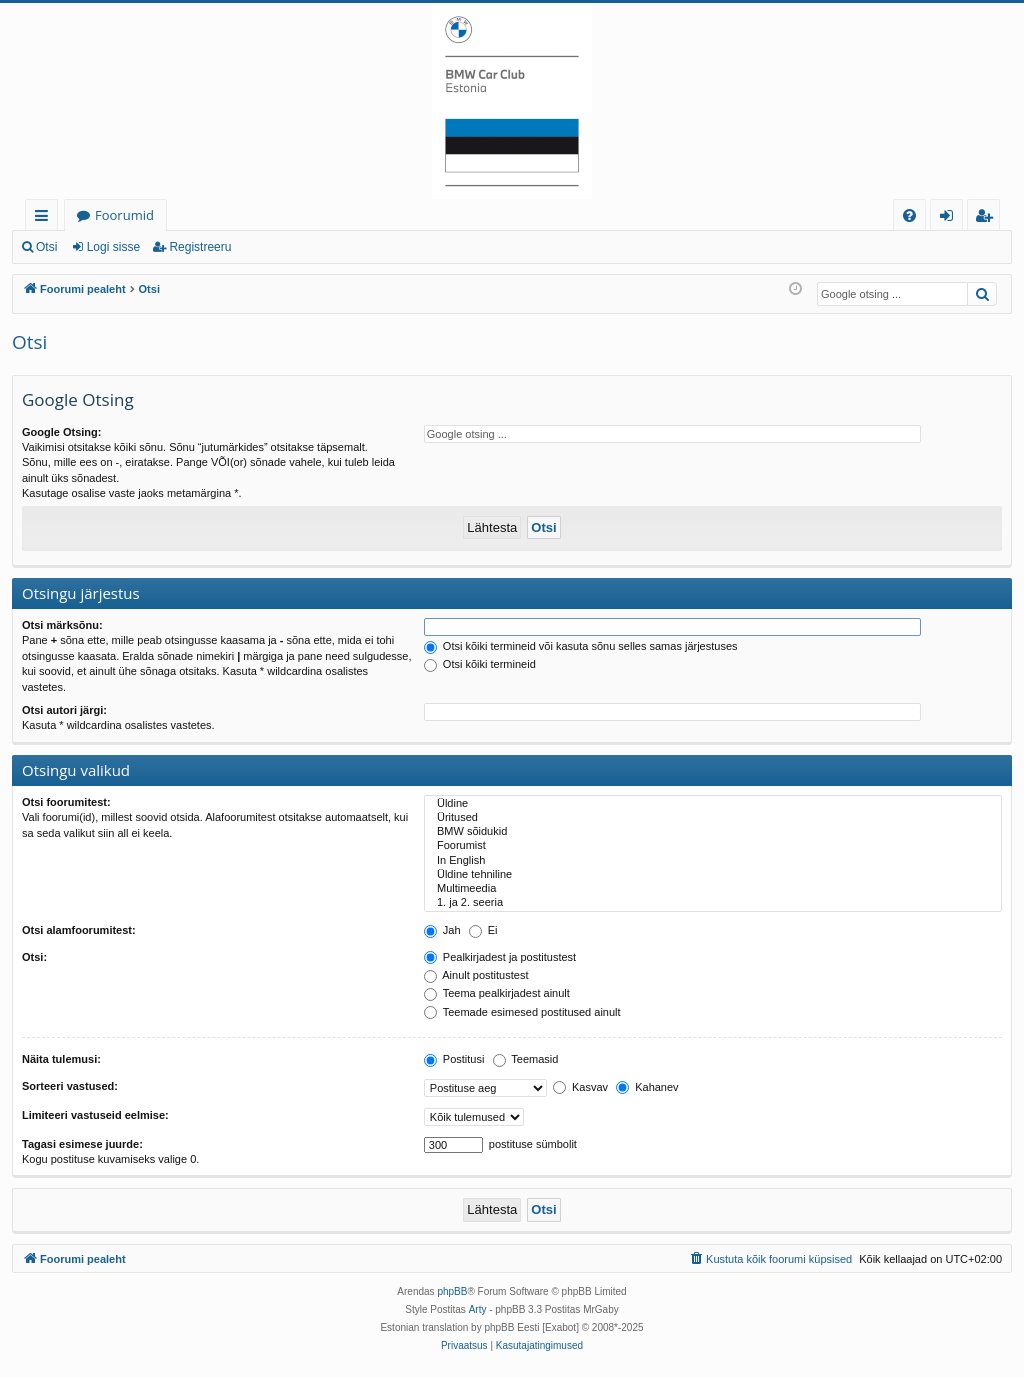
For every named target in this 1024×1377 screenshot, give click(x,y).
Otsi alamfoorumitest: (79, 930)
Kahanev (647, 1087)
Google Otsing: (61, 432)
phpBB (452, 1291)
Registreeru (200, 247)
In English (713, 861)
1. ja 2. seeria (713, 903)
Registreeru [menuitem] (988, 218)
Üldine (713, 804)
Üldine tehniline (713, 875)
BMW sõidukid (713, 832)
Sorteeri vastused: (70, 1086)
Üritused (713, 818)
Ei (483, 930)
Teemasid (526, 1059)
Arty (478, 1309)
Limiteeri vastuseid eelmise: (95, 1115)
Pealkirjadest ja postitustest (500, 957)
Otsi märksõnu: (62, 625)
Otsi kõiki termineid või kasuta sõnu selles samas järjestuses (581, 646)
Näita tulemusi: (61, 1059)
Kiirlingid (45, 218)
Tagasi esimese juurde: (82, 1144)
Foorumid (124, 215)
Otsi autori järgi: (64, 710)
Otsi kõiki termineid (480, 664)
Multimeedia (713, 889)
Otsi (46, 247)
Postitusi (454, 1059)
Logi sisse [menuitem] (950, 218)
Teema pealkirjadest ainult (497, 993)
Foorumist (713, 846)
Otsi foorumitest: (66, 802)
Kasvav (580, 1087)
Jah (442, 930)
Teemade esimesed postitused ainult (522, 1012)
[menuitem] (909, 215)
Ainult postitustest (476, 975)
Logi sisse (113, 247)
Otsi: (34, 957)
